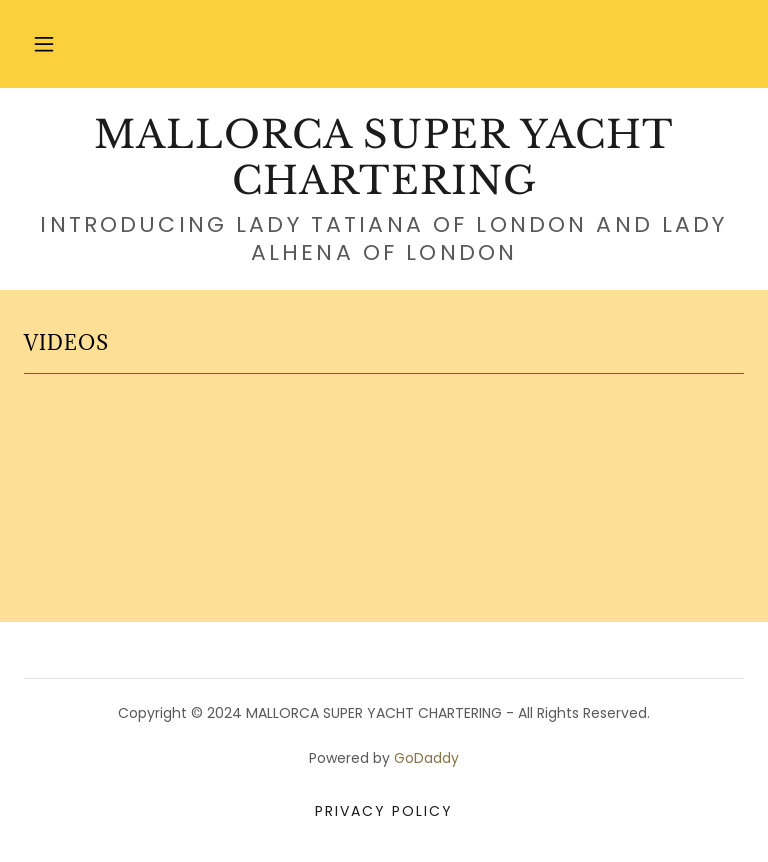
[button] (44, 44)
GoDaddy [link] (426, 758)
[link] (384, 188)
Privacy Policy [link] (384, 811)
